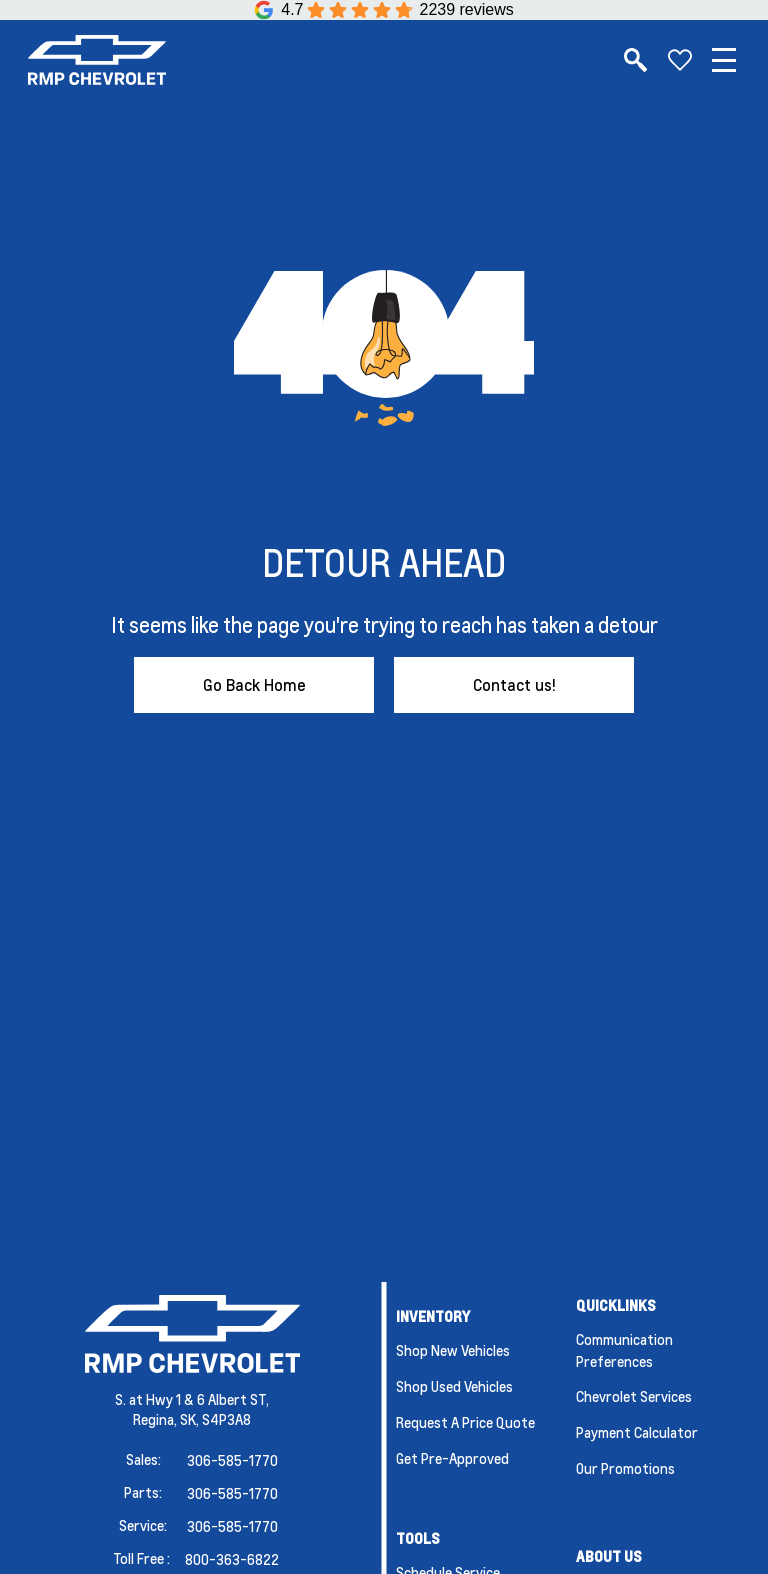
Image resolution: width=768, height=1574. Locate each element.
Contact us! (514, 684)
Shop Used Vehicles (454, 1386)
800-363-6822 (232, 1559)
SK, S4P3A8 (215, 1419)
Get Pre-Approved (452, 1458)
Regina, (156, 1419)
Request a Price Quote (465, 1422)
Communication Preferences (624, 1350)
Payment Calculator (637, 1432)
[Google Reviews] (384, 10)
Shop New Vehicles (453, 1350)
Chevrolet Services (634, 1396)
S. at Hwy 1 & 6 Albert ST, (192, 1399)
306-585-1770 (232, 1460)
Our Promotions (625, 1468)
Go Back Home (254, 684)
